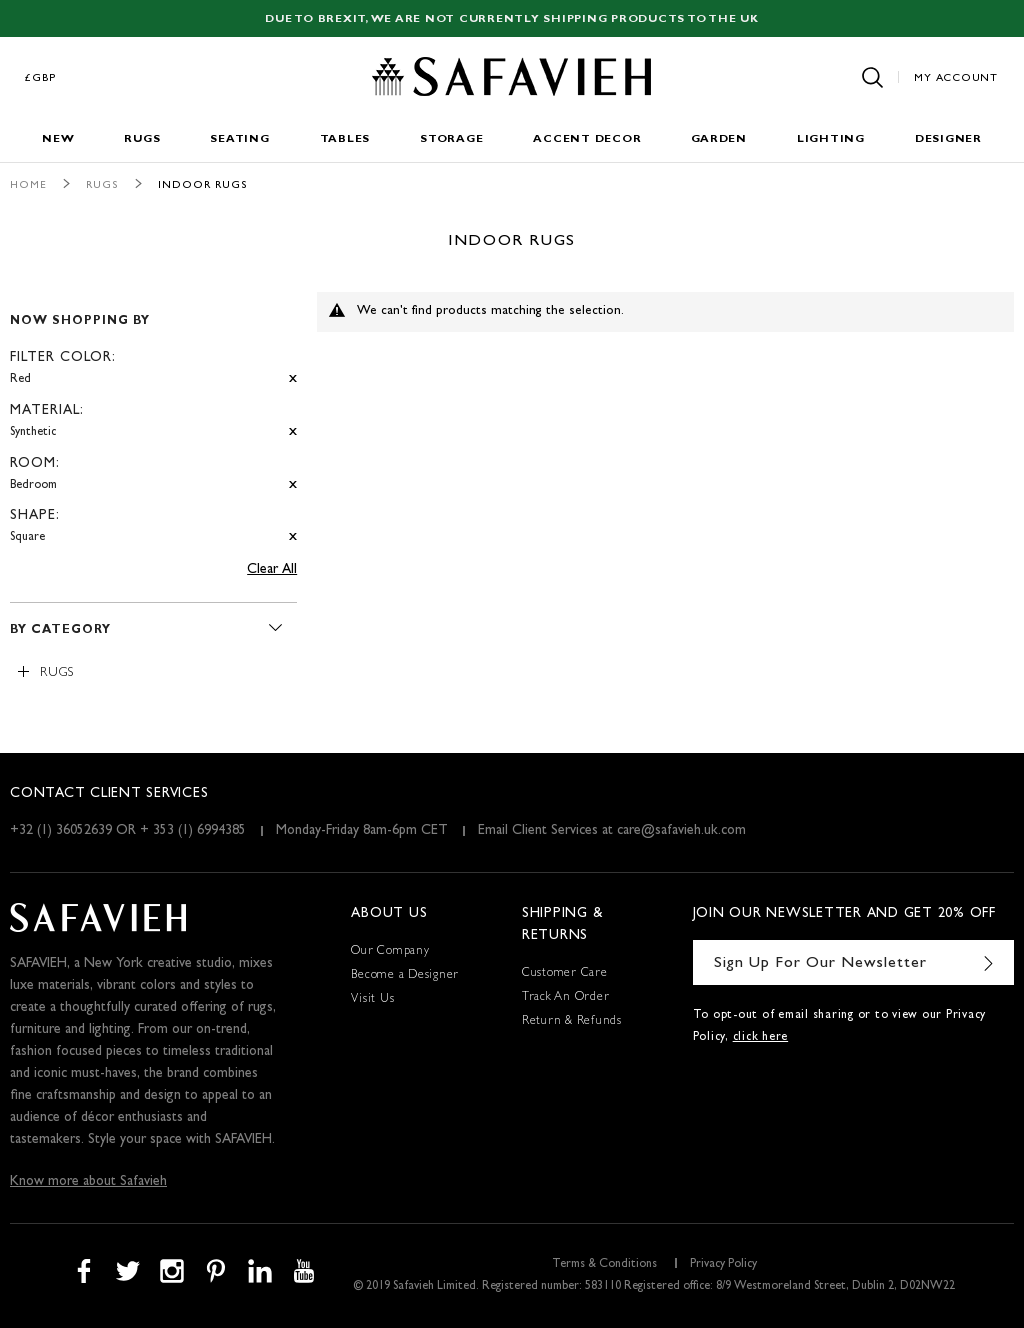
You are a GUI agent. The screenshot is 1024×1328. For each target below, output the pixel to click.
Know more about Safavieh (88, 1182)
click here (761, 1038)
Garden (719, 139)
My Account (956, 78)
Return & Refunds (572, 1022)
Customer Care (565, 974)
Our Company (390, 952)
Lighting (831, 139)
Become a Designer (405, 976)
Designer (948, 139)
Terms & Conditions (604, 1265)
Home (28, 185)
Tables (345, 139)
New (58, 139)
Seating (239, 139)
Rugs (142, 139)
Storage (451, 139)
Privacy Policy (723, 1265)
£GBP (41, 78)
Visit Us (372, 1000)
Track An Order (566, 998)
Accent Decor (587, 139)
